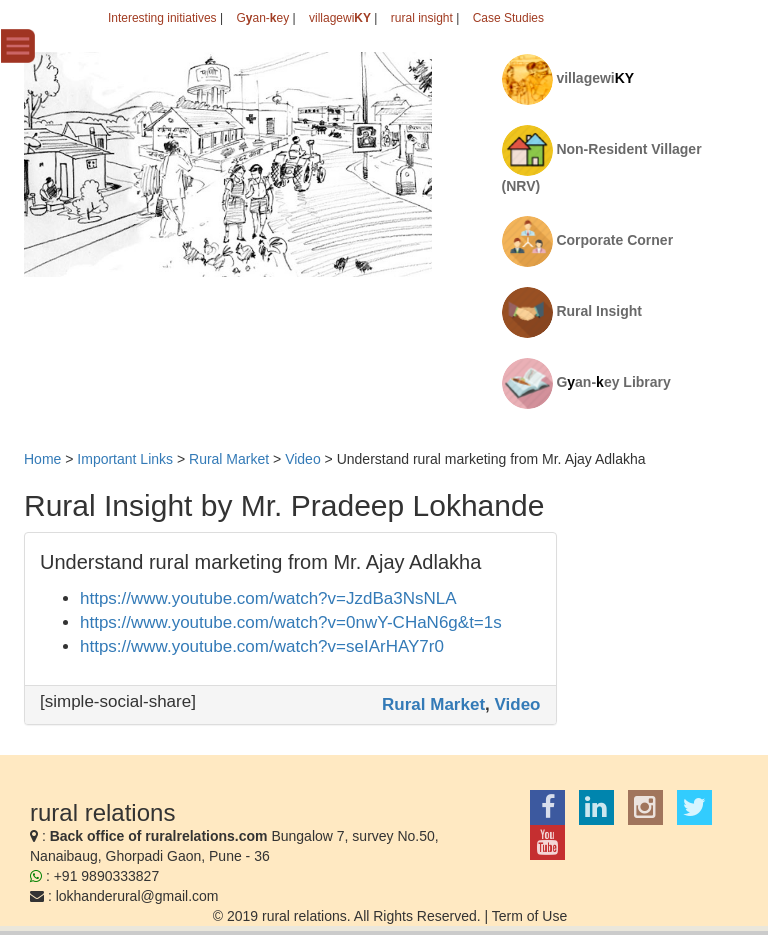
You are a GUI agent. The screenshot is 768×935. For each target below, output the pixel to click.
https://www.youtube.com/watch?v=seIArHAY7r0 (262, 646)
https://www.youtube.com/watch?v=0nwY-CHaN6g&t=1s (291, 622)
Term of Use (529, 916)
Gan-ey (262, 18)
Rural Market (433, 704)
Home (42, 459)
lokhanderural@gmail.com (137, 896)
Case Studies (508, 18)
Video (518, 704)
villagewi (340, 18)
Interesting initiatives (162, 18)
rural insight (422, 18)
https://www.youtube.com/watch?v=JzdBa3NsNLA (268, 598)
